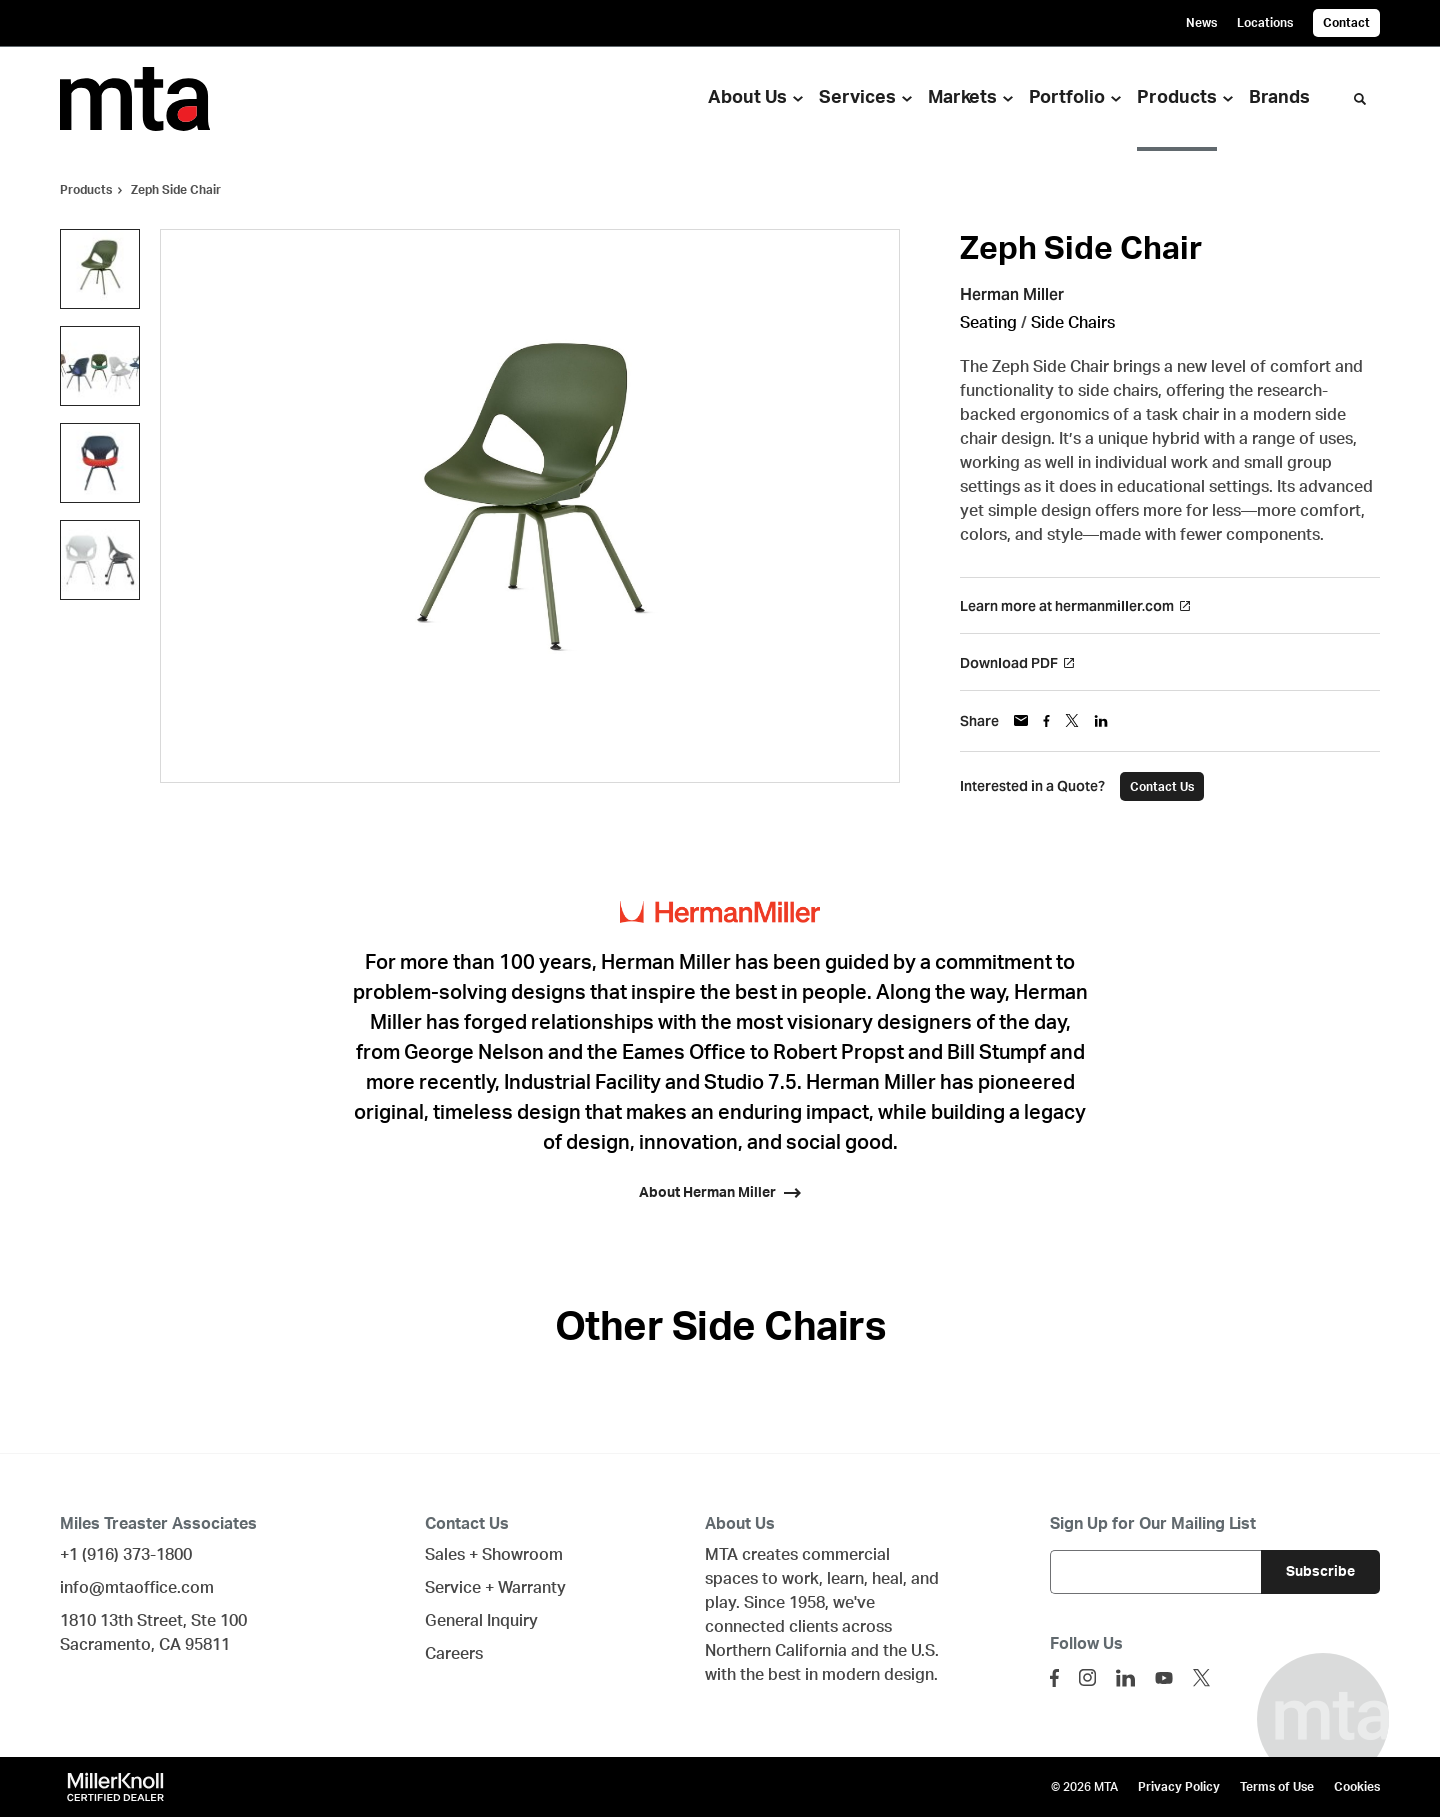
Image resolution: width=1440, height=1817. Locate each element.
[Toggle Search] (1360, 99)
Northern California (776, 1651)
